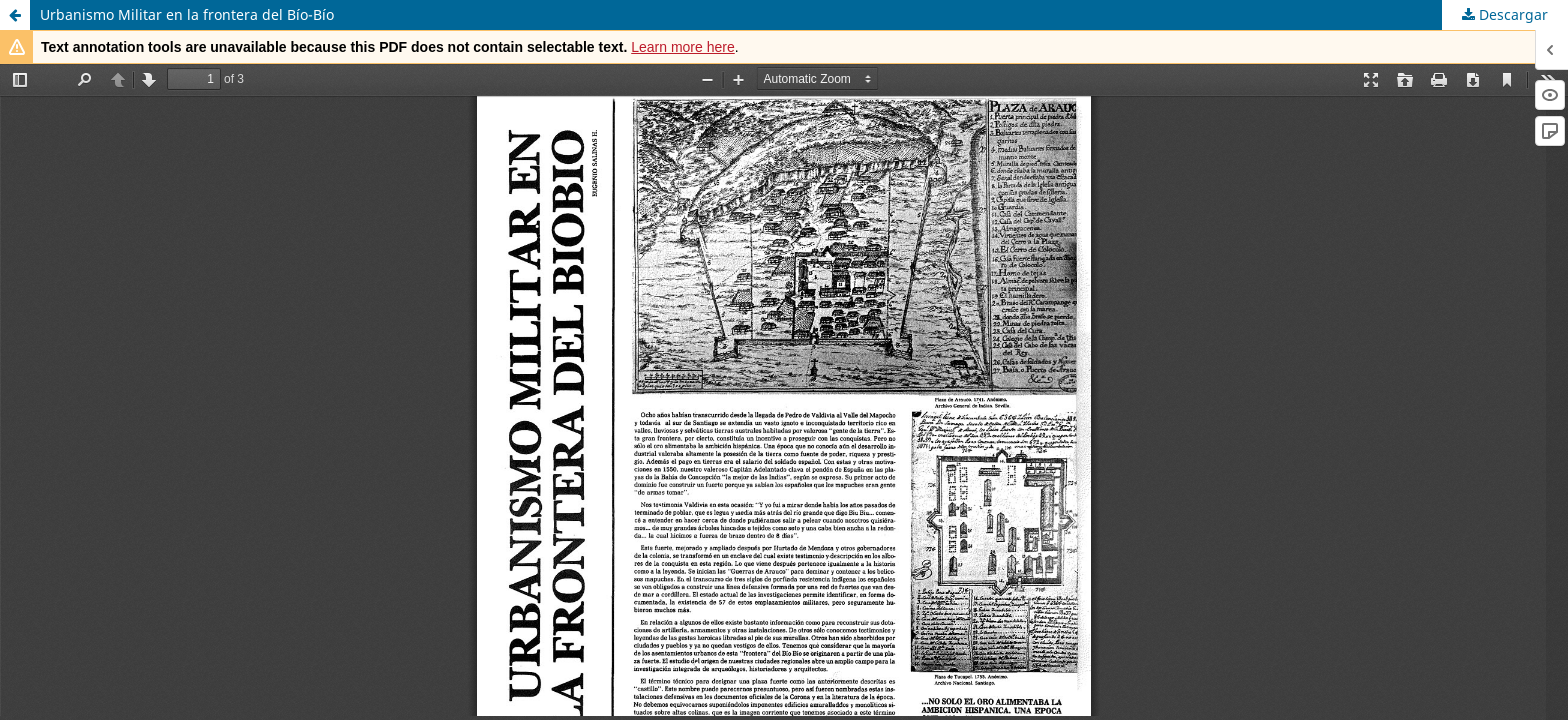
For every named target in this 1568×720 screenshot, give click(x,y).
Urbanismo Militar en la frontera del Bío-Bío (187, 14)
